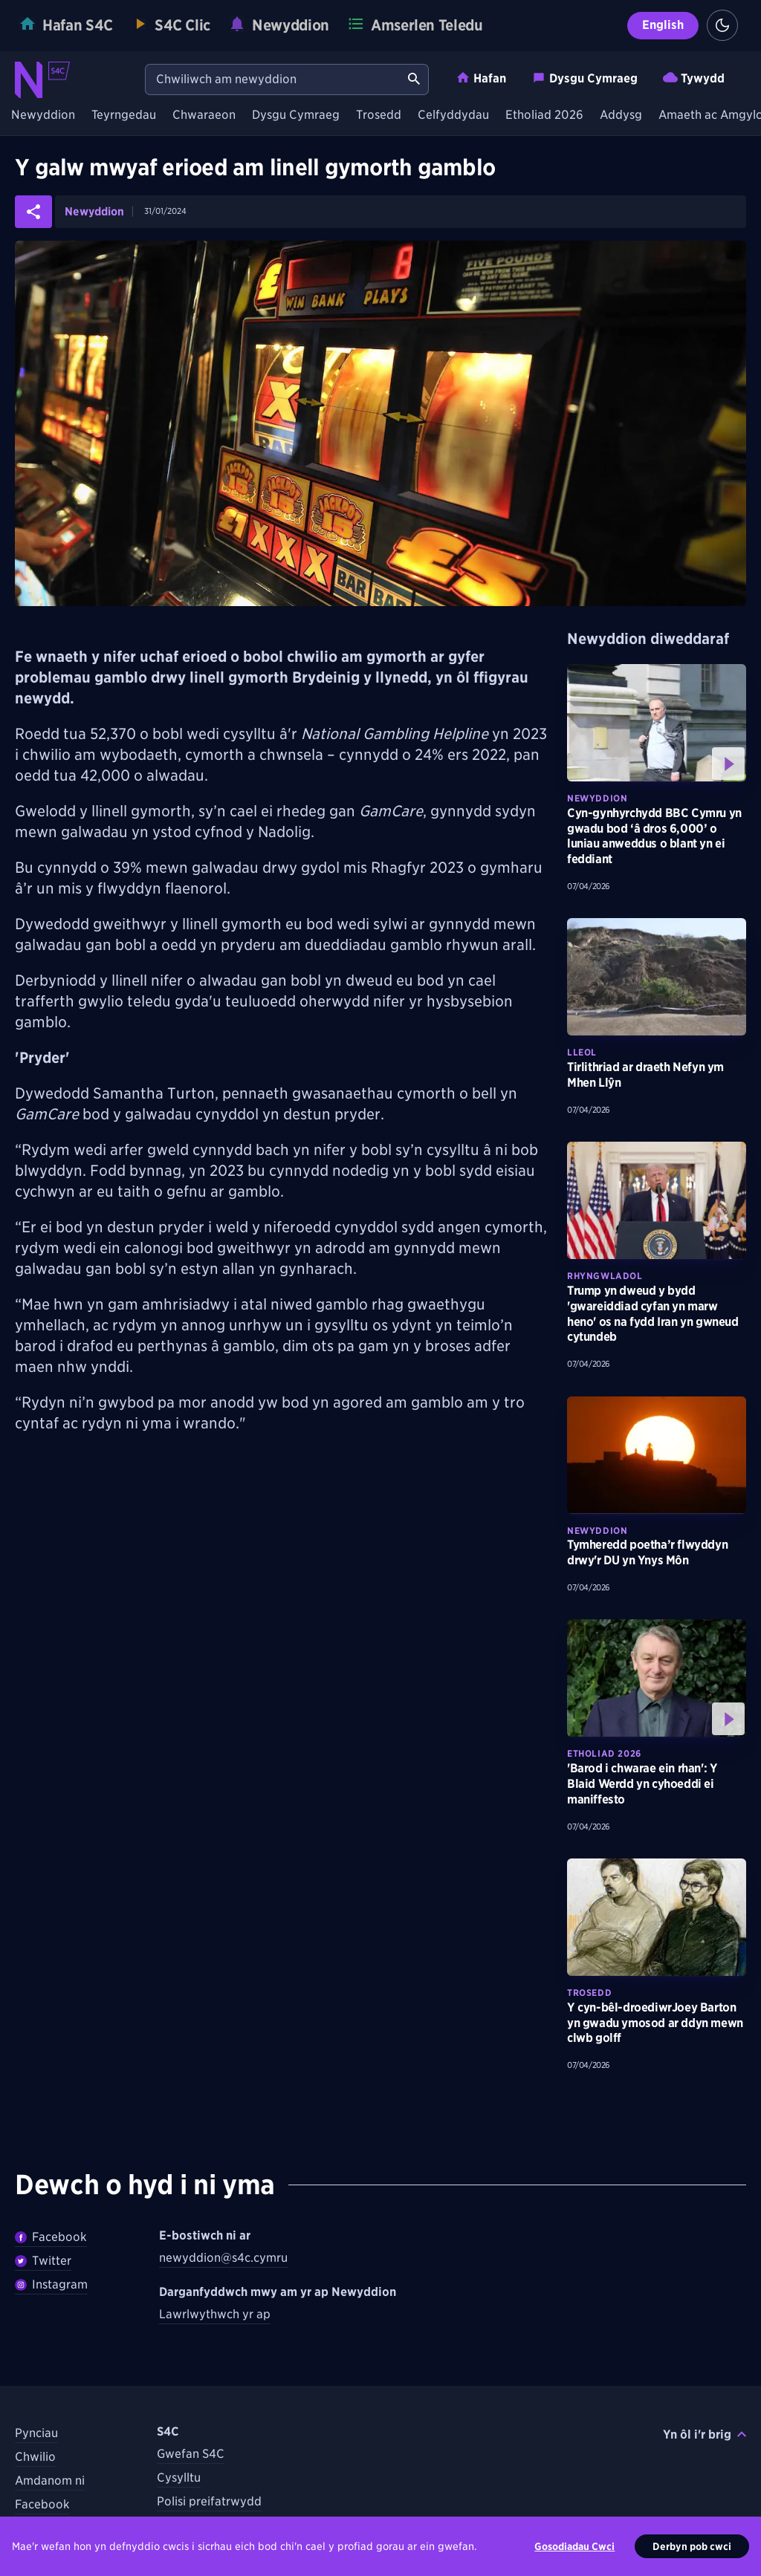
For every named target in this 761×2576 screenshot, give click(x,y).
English (663, 25)
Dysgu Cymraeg (584, 77)
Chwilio (35, 2457)
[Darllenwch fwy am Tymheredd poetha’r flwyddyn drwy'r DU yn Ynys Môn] (656, 1455)
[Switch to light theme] (722, 25)
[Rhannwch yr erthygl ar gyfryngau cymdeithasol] (33, 211)
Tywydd (694, 77)
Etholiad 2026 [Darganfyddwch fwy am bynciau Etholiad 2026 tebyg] (604, 1753)
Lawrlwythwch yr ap (215, 2314)
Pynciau (36, 2433)
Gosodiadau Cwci (574, 2554)
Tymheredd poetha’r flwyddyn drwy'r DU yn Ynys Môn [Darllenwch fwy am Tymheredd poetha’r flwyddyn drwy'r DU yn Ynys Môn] (647, 1552)
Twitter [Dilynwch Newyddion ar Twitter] (43, 2261)
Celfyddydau (453, 115)
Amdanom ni (50, 2480)
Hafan (481, 77)
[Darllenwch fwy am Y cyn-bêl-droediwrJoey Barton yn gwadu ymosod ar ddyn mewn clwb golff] (656, 1917)
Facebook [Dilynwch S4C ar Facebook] (42, 2504)
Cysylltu (179, 2478)
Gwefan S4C (190, 2454)
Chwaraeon (204, 115)
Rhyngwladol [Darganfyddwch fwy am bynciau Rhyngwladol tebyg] (605, 1276)
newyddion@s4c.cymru (223, 2258)
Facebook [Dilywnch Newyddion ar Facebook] (51, 2237)
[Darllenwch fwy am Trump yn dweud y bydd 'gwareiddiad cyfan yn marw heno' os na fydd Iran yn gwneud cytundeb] (656, 1200)
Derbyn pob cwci (691, 2554)
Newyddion (43, 115)
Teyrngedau (123, 115)
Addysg (621, 115)
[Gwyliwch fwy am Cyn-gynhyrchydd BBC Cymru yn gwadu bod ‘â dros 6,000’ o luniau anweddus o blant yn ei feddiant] (656, 722)
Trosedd (378, 115)
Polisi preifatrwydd (209, 2501)
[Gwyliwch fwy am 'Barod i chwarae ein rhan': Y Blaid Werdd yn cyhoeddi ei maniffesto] (656, 1678)
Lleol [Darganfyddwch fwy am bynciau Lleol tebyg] (582, 1052)
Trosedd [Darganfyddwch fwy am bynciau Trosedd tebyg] (589, 1992)
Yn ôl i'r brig (704, 2434)
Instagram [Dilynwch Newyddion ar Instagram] (51, 2284)
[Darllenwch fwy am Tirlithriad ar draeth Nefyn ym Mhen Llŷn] (656, 976)
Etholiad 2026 (544, 115)
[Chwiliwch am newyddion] (273, 79)
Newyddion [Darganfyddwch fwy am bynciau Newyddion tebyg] (597, 798)
